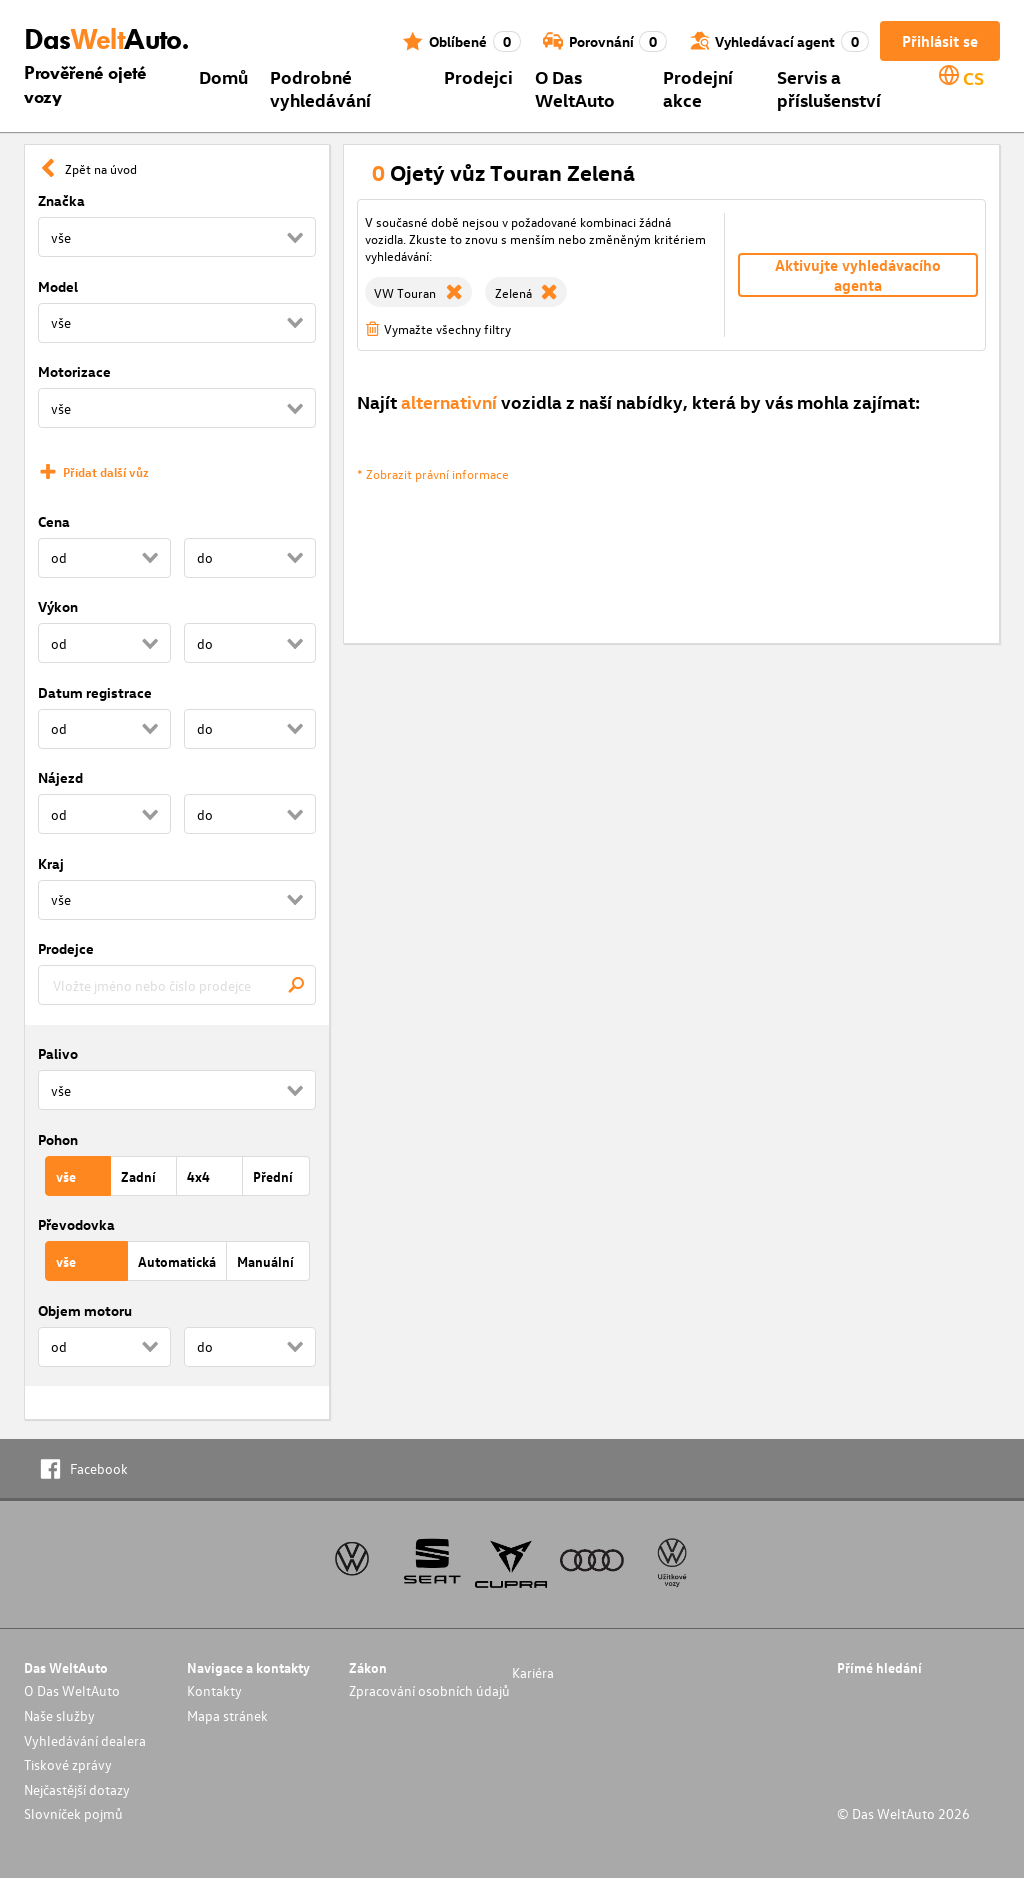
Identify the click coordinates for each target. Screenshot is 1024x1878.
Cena (54, 521)
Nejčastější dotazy (77, 1789)
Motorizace (74, 371)
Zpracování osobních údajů (429, 1690)
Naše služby (59, 1715)
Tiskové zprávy (68, 1764)
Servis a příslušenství (829, 88)
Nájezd (60, 777)
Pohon (58, 1139)
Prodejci (478, 76)
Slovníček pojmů (73, 1813)
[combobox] (177, 985)
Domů (223, 76)
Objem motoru (85, 1310)
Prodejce (66, 948)
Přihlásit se (940, 41)
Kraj (51, 863)
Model (58, 286)
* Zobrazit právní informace (433, 473)
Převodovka (76, 1224)
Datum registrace (95, 692)
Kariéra (533, 1672)
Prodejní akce (698, 88)
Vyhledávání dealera (85, 1740)
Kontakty (214, 1690)
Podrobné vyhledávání (320, 88)
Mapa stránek (227, 1715)
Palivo (58, 1053)
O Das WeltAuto (575, 88)
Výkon (58, 606)
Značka (61, 200)
